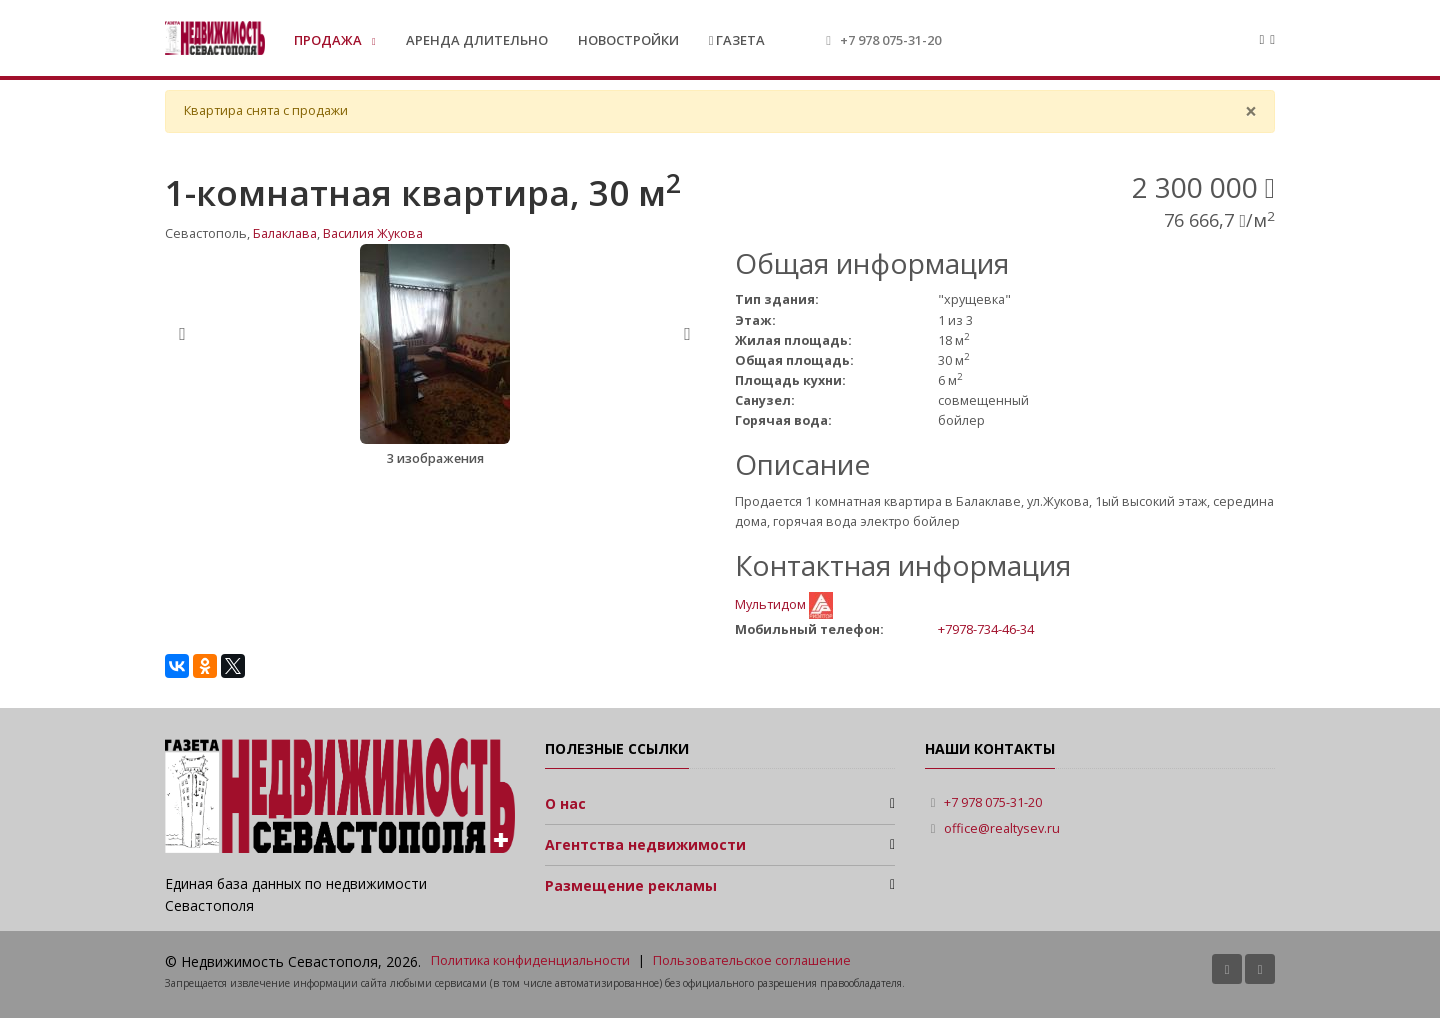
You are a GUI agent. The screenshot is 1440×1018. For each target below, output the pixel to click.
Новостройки (628, 40)
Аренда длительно (477, 40)
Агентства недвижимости (645, 844)
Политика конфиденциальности (530, 960)
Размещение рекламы (631, 885)
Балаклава (285, 233)
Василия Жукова (373, 233)
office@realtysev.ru (1002, 828)
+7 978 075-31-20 (890, 40)
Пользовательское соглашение (752, 960)
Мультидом (772, 604)
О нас (565, 803)
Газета (737, 40)
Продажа (329, 40)
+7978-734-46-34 (986, 629)
